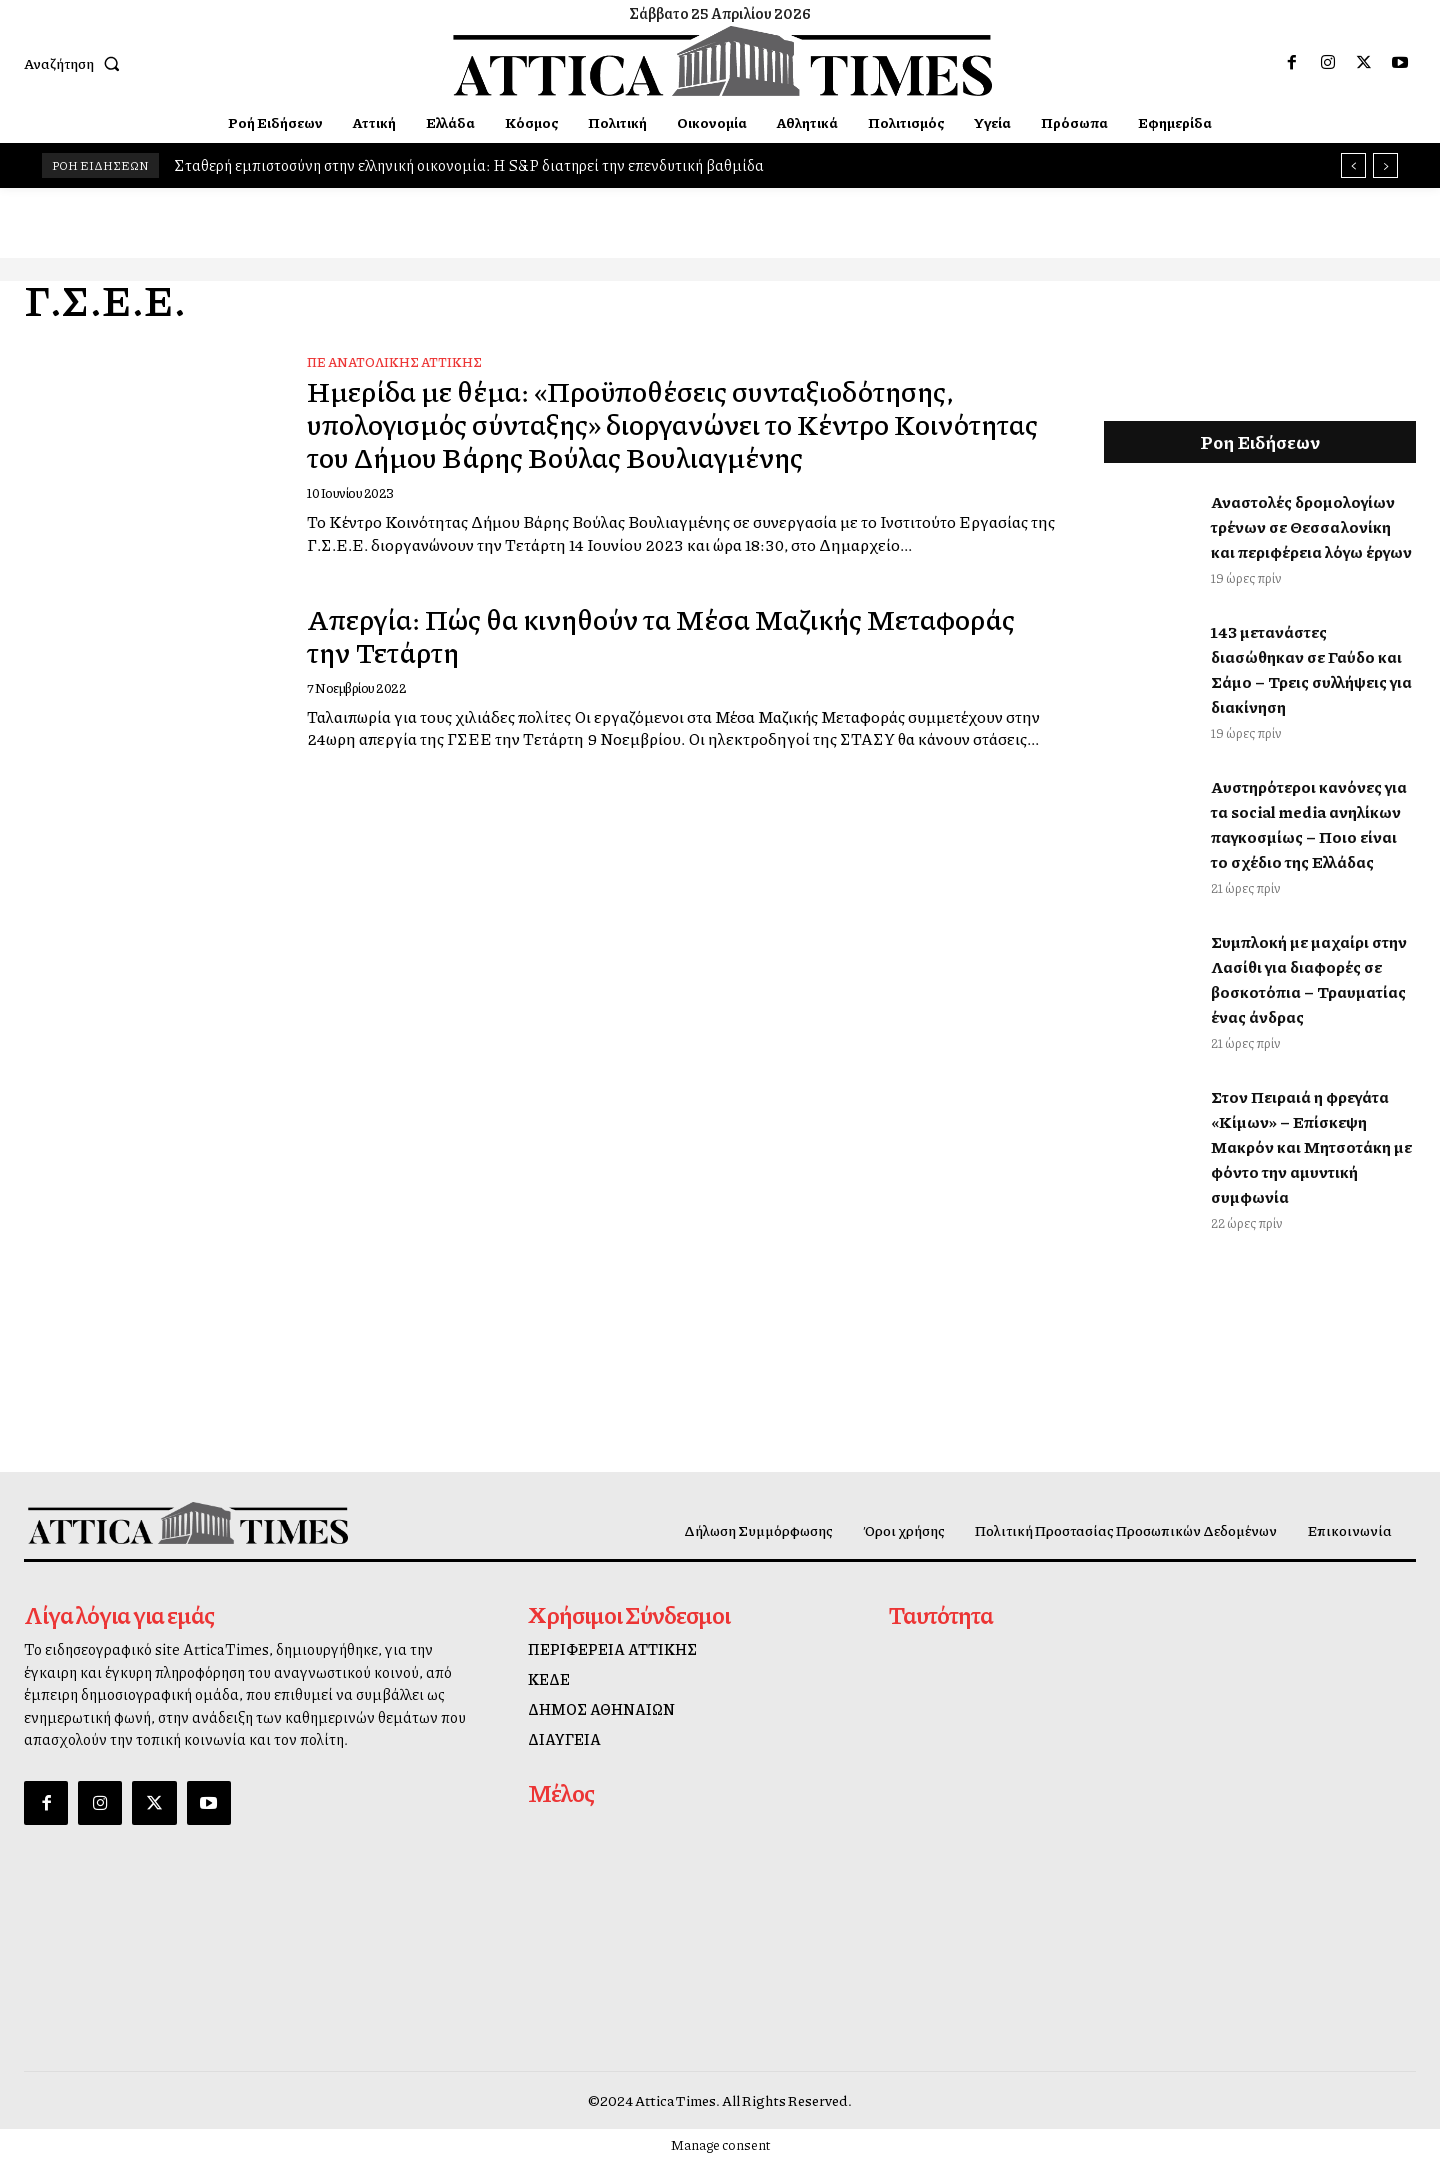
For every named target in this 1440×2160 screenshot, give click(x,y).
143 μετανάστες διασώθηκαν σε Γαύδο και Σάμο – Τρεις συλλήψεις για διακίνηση (1311, 669)
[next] (1385, 165)
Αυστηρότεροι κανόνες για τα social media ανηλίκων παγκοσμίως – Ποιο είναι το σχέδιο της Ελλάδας (1309, 824)
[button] (76, 63)
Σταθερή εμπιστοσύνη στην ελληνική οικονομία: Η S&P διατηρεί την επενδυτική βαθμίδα (469, 165)
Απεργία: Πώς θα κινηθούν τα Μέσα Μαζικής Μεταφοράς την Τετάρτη (601, 634)
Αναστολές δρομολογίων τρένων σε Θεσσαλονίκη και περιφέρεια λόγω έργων (1311, 526)
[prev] (1353, 165)
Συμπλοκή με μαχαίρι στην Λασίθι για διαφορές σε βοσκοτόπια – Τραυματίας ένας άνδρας (1309, 979)
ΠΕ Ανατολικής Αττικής (394, 362)
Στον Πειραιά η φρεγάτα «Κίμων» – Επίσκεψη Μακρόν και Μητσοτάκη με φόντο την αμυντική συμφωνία (1311, 1146)
